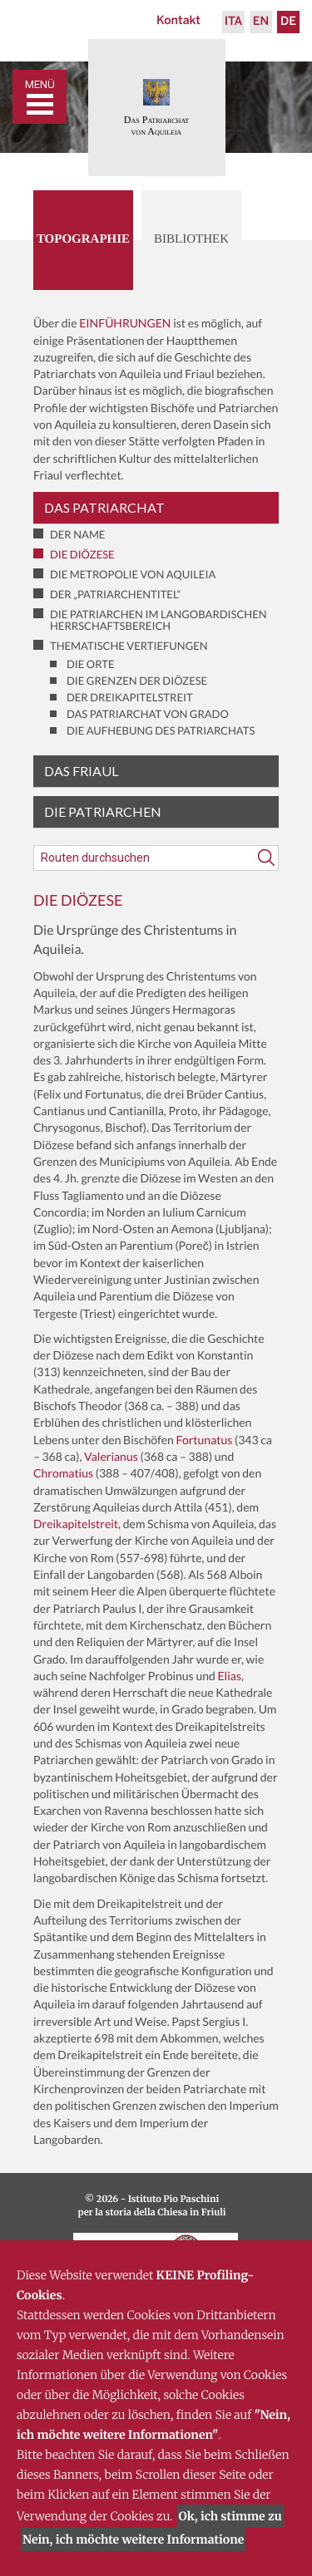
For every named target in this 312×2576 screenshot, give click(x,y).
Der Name (77, 534)
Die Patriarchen (102, 811)
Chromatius (63, 1473)
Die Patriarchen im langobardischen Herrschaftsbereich (158, 620)
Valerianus (111, 1456)
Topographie (83, 239)
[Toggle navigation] (39, 97)
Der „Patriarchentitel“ (115, 594)
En (261, 22)
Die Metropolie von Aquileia (132, 574)
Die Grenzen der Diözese (137, 680)
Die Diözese (82, 554)
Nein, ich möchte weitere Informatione (133, 2539)
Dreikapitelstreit (75, 1524)
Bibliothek (191, 239)
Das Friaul (81, 771)
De (288, 22)
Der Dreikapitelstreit (130, 697)
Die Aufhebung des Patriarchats (161, 730)
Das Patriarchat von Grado (148, 714)
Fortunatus (204, 1440)
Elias (228, 1676)
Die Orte (90, 664)
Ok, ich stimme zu (230, 2516)
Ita (234, 22)
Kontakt (178, 21)
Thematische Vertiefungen (129, 645)
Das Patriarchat (104, 507)
